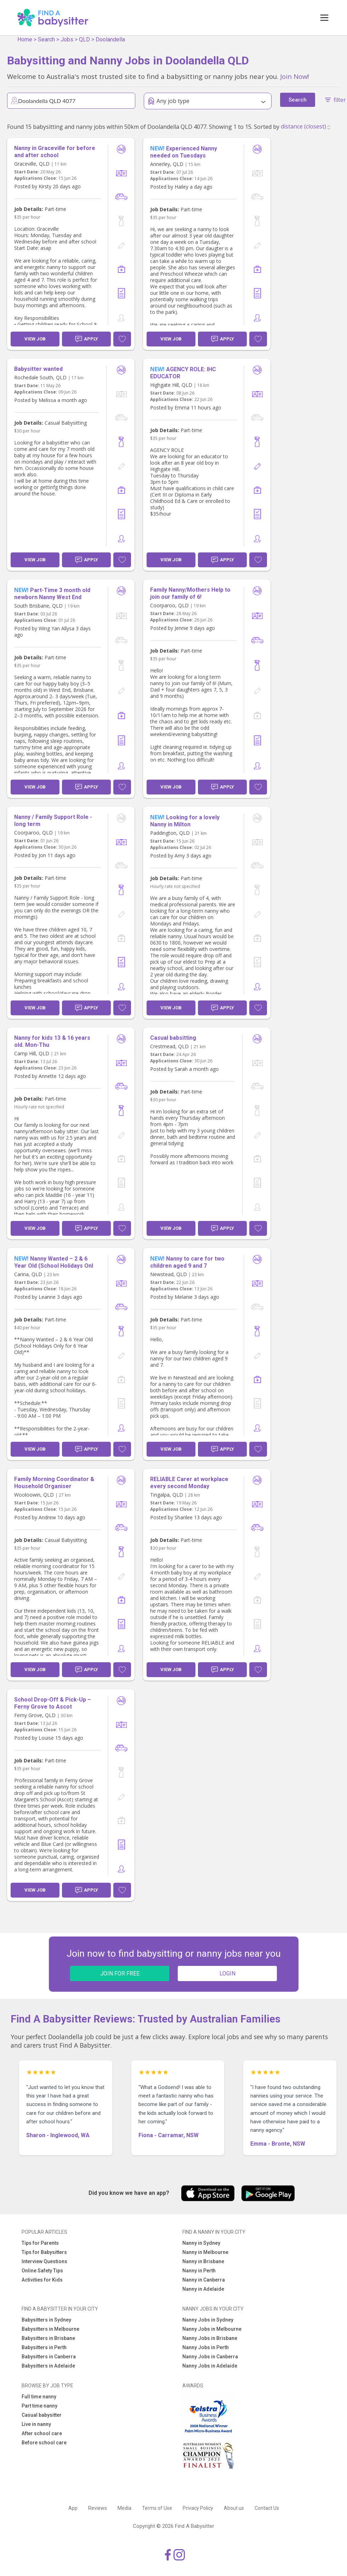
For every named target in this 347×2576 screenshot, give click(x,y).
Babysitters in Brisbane (48, 2338)
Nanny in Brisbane (203, 2261)
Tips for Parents (40, 2243)
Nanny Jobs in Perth (205, 2347)
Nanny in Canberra (203, 2280)
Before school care (44, 2442)
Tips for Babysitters (44, 2252)
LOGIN (227, 1973)
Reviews (97, 2508)
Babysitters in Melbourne (50, 2329)
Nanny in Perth (199, 2270)
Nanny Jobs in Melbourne (211, 2329)
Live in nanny (36, 2424)
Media (124, 2508)
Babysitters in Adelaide (48, 2366)
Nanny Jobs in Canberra (210, 2356)
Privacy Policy (198, 2508)
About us (234, 2508)
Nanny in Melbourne (205, 2252)
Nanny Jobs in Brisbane (209, 2338)
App (73, 2508)
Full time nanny (39, 2396)
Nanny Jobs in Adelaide (209, 2366)
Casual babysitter (42, 2415)
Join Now (293, 76)
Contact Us (267, 2508)
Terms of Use (157, 2508)
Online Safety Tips (42, 2270)
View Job (35, 339)
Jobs (67, 39)
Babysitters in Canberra (49, 2356)
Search (46, 39)
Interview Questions (44, 2261)
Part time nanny (39, 2406)
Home (24, 39)
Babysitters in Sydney (46, 2320)
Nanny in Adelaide (203, 2289)
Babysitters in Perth (44, 2347)
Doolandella (110, 39)
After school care (42, 2433)
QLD (84, 39)
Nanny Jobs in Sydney (207, 2320)
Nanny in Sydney (201, 2243)
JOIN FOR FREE (120, 1973)
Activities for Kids (42, 2280)
